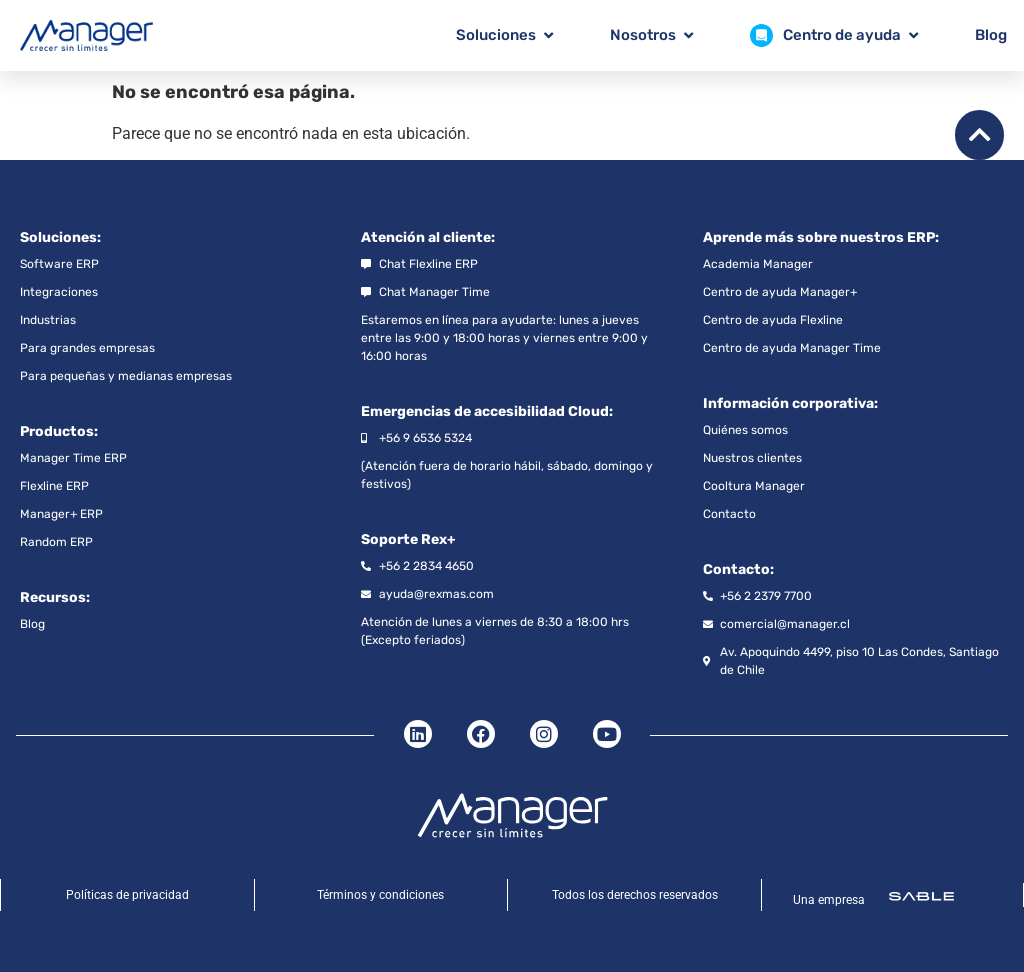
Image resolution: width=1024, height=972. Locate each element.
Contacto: (738, 569)
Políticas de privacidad (127, 895)
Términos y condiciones (380, 895)
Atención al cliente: (428, 237)
